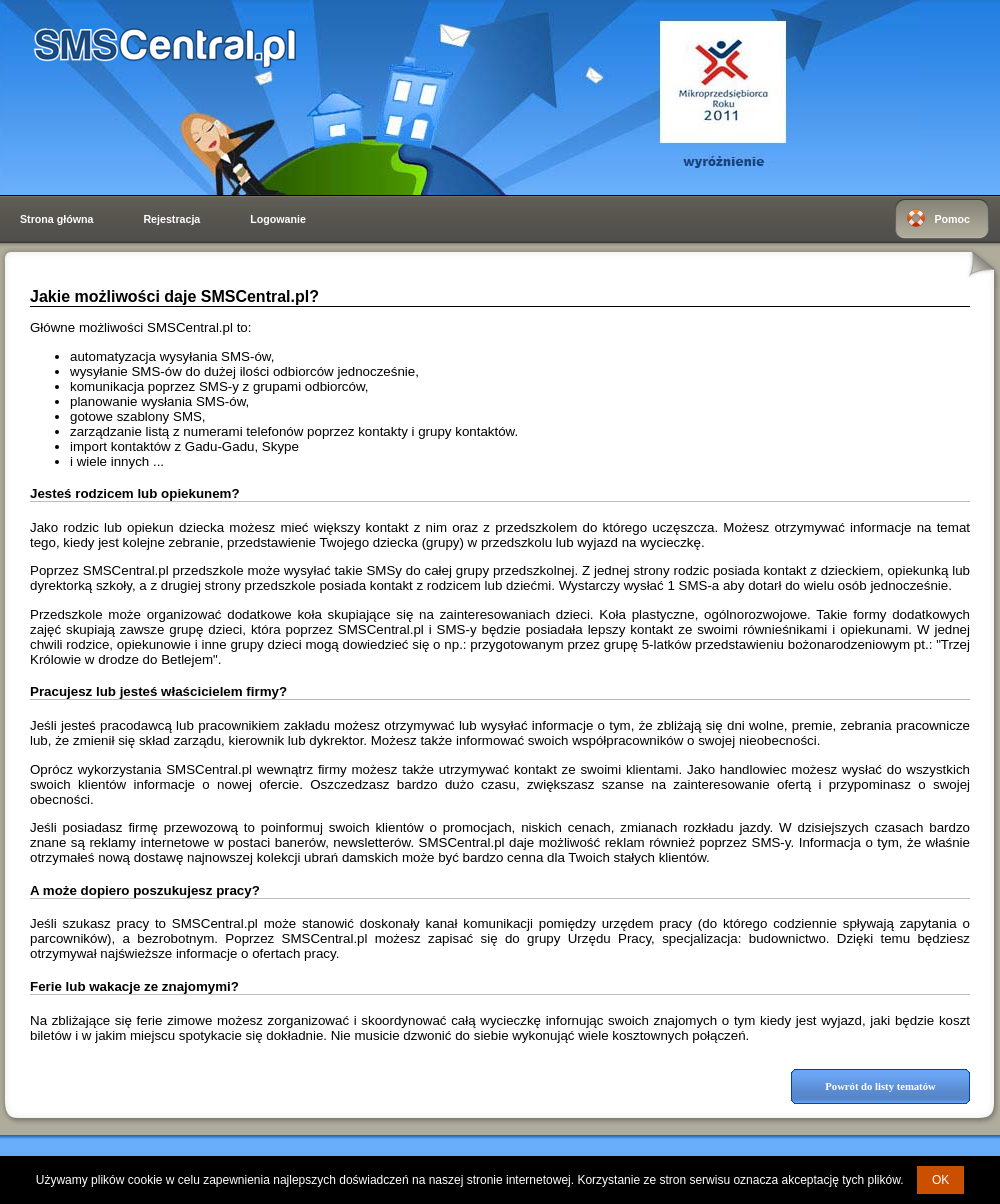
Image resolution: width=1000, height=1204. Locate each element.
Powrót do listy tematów (880, 1086)
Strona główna (56, 219)
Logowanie (278, 219)
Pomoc (952, 219)
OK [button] (940, 1180)
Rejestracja (171, 219)
